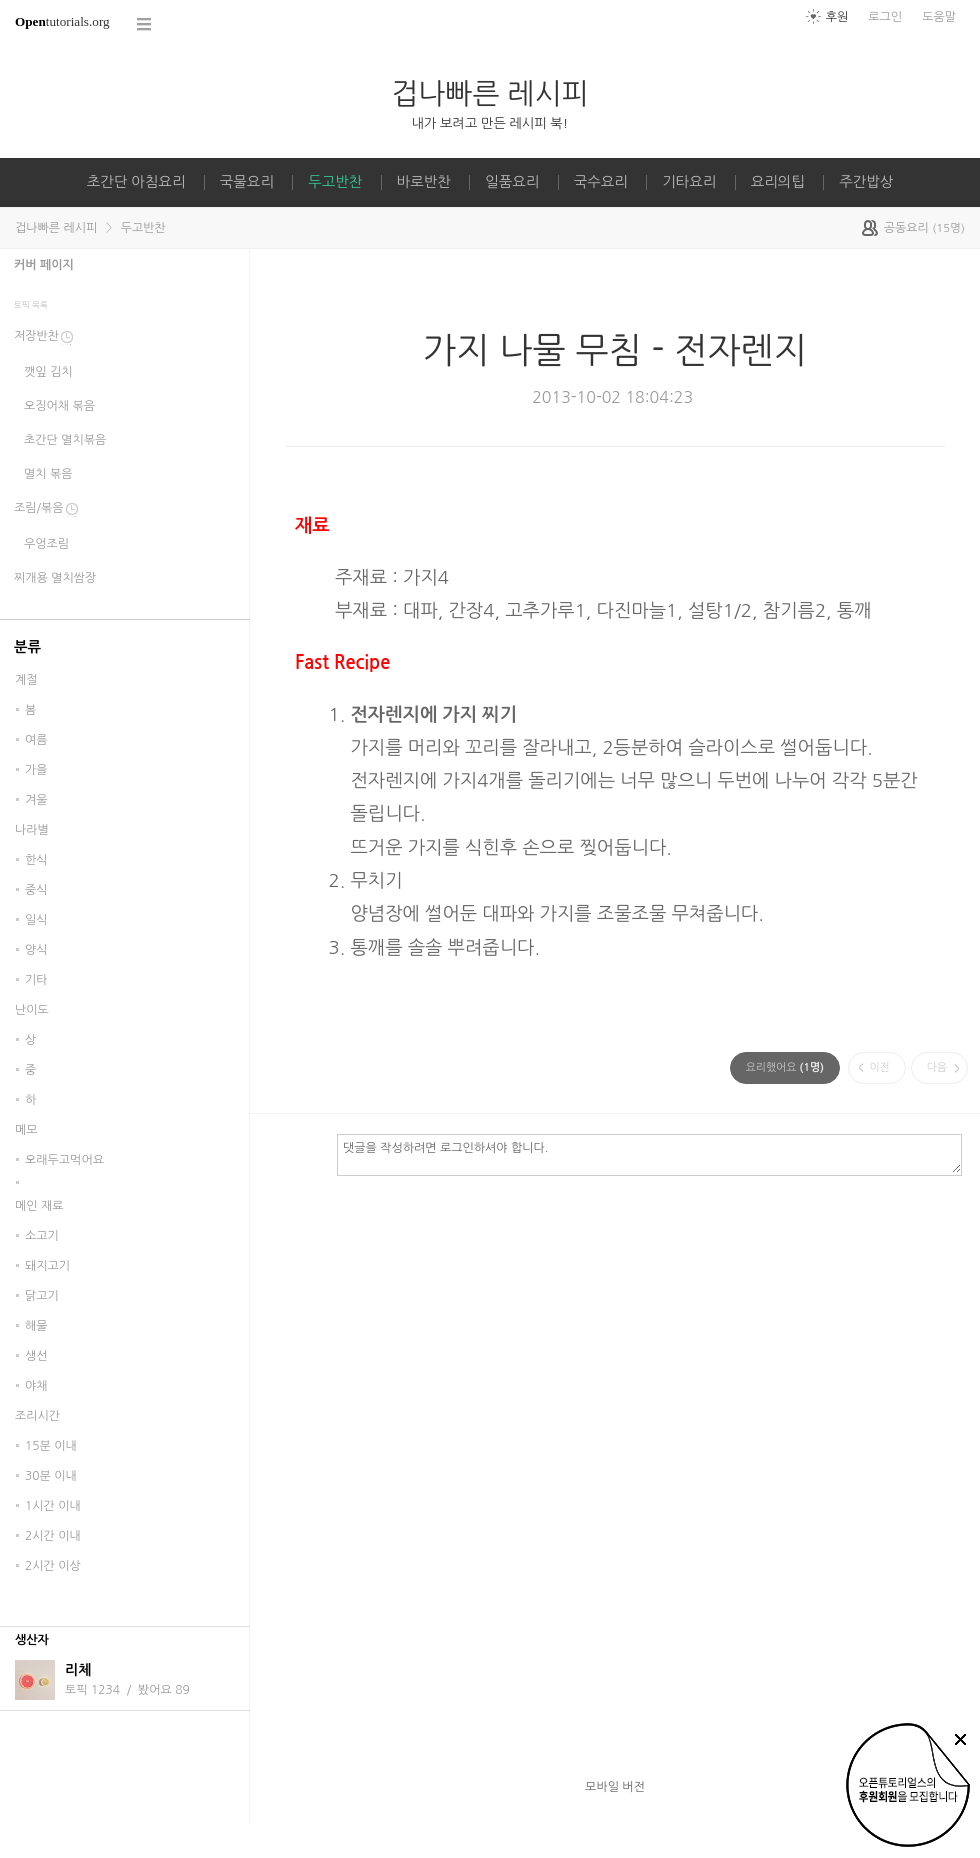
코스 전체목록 (145, 24)
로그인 (885, 17)
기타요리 (689, 182)
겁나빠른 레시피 (490, 93)
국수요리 (601, 182)
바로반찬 (424, 182)
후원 (837, 17)
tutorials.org (62, 21)
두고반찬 (335, 182)
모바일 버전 (615, 1787)
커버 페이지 (44, 265)
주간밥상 (866, 182)
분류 (27, 647)
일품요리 (512, 182)
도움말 (939, 17)
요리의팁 (778, 182)
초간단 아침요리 (136, 182)
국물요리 (247, 182)
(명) (785, 1067)
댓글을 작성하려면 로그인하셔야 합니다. (649, 1154)
